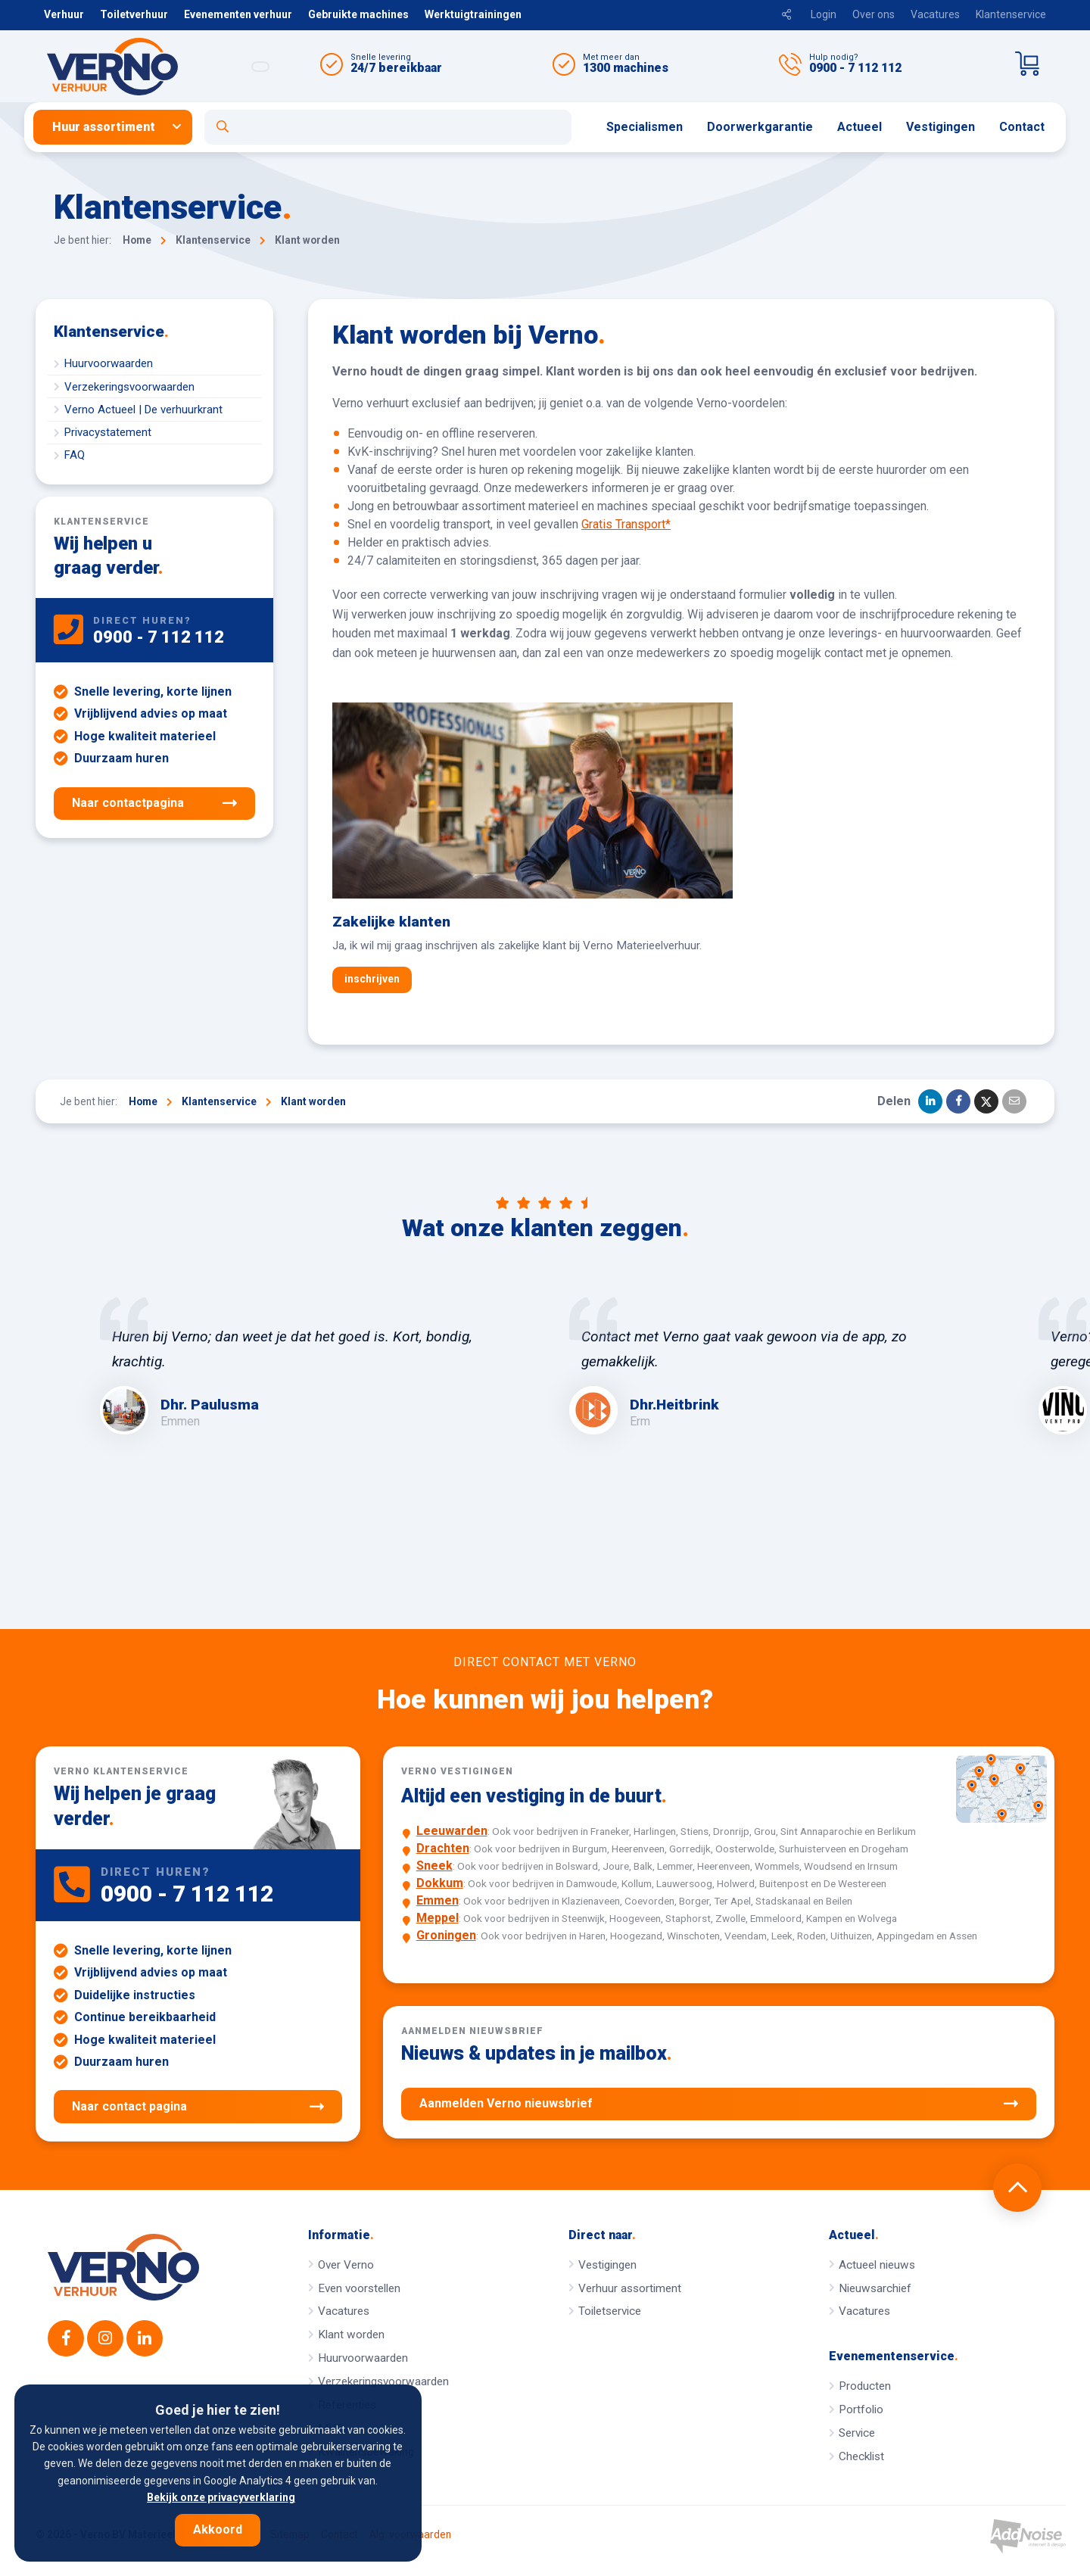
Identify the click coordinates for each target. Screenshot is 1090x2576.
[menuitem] (118, 127)
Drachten (442, 1848)
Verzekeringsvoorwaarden (129, 387)
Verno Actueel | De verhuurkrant (143, 409)
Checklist (861, 2456)
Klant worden (351, 2334)
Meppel (437, 1918)
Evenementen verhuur (238, 14)
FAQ (74, 455)
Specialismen (644, 127)
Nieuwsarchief (875, 2288)
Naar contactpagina (154, 803)
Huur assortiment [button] (103, 127)
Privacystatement (107, 432)
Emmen (437, 1900)
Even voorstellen (359, 2288)
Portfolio (861, 2409)
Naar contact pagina (198, 2106)
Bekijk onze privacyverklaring (221, 2497)
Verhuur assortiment (629, 2288)
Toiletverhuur (134, 14)
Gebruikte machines (358, 14)
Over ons (873, 14)
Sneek (434, 1865)
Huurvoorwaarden (108, 363)
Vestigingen (940, 127)
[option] (310, 1366)
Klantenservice (1011, 14)
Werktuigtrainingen (473, 14)
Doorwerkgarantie (760, 127)
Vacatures (935, 14)
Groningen (446, 1935)
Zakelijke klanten (391, 921)
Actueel (859, 127)
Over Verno (346, 2265)
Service (857, 2433)
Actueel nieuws (877, 2265)
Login (823, 14)
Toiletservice (609, 2311)
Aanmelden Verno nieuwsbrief (718, 2103)
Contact (1022, 127)
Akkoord (217, 2529)
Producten (865, 2386)
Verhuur (64, 14)
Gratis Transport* (626, 524)
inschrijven (372, 979)
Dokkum (439, 1883)
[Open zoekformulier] (387, 127)
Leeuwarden (451, 1831)
